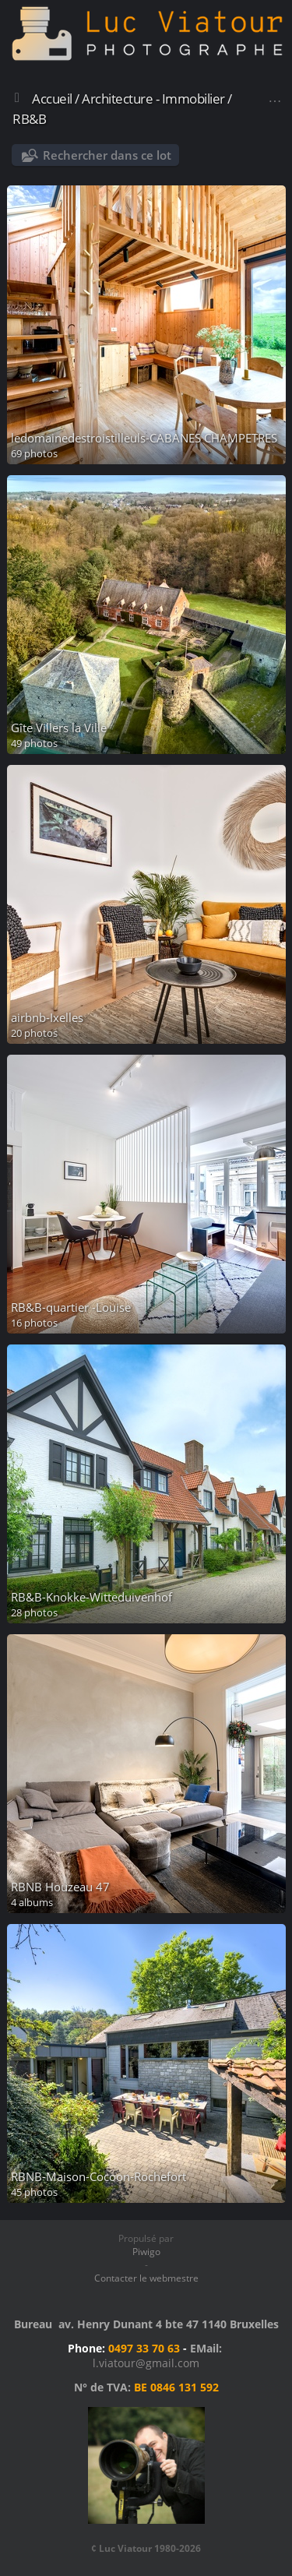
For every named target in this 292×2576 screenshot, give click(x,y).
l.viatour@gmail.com (146, 2363)
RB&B (29, 119)
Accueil (52, 98)
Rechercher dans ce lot (107, 155)
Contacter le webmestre (146, 2278)
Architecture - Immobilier (153, 98)
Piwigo (146, 2251)
